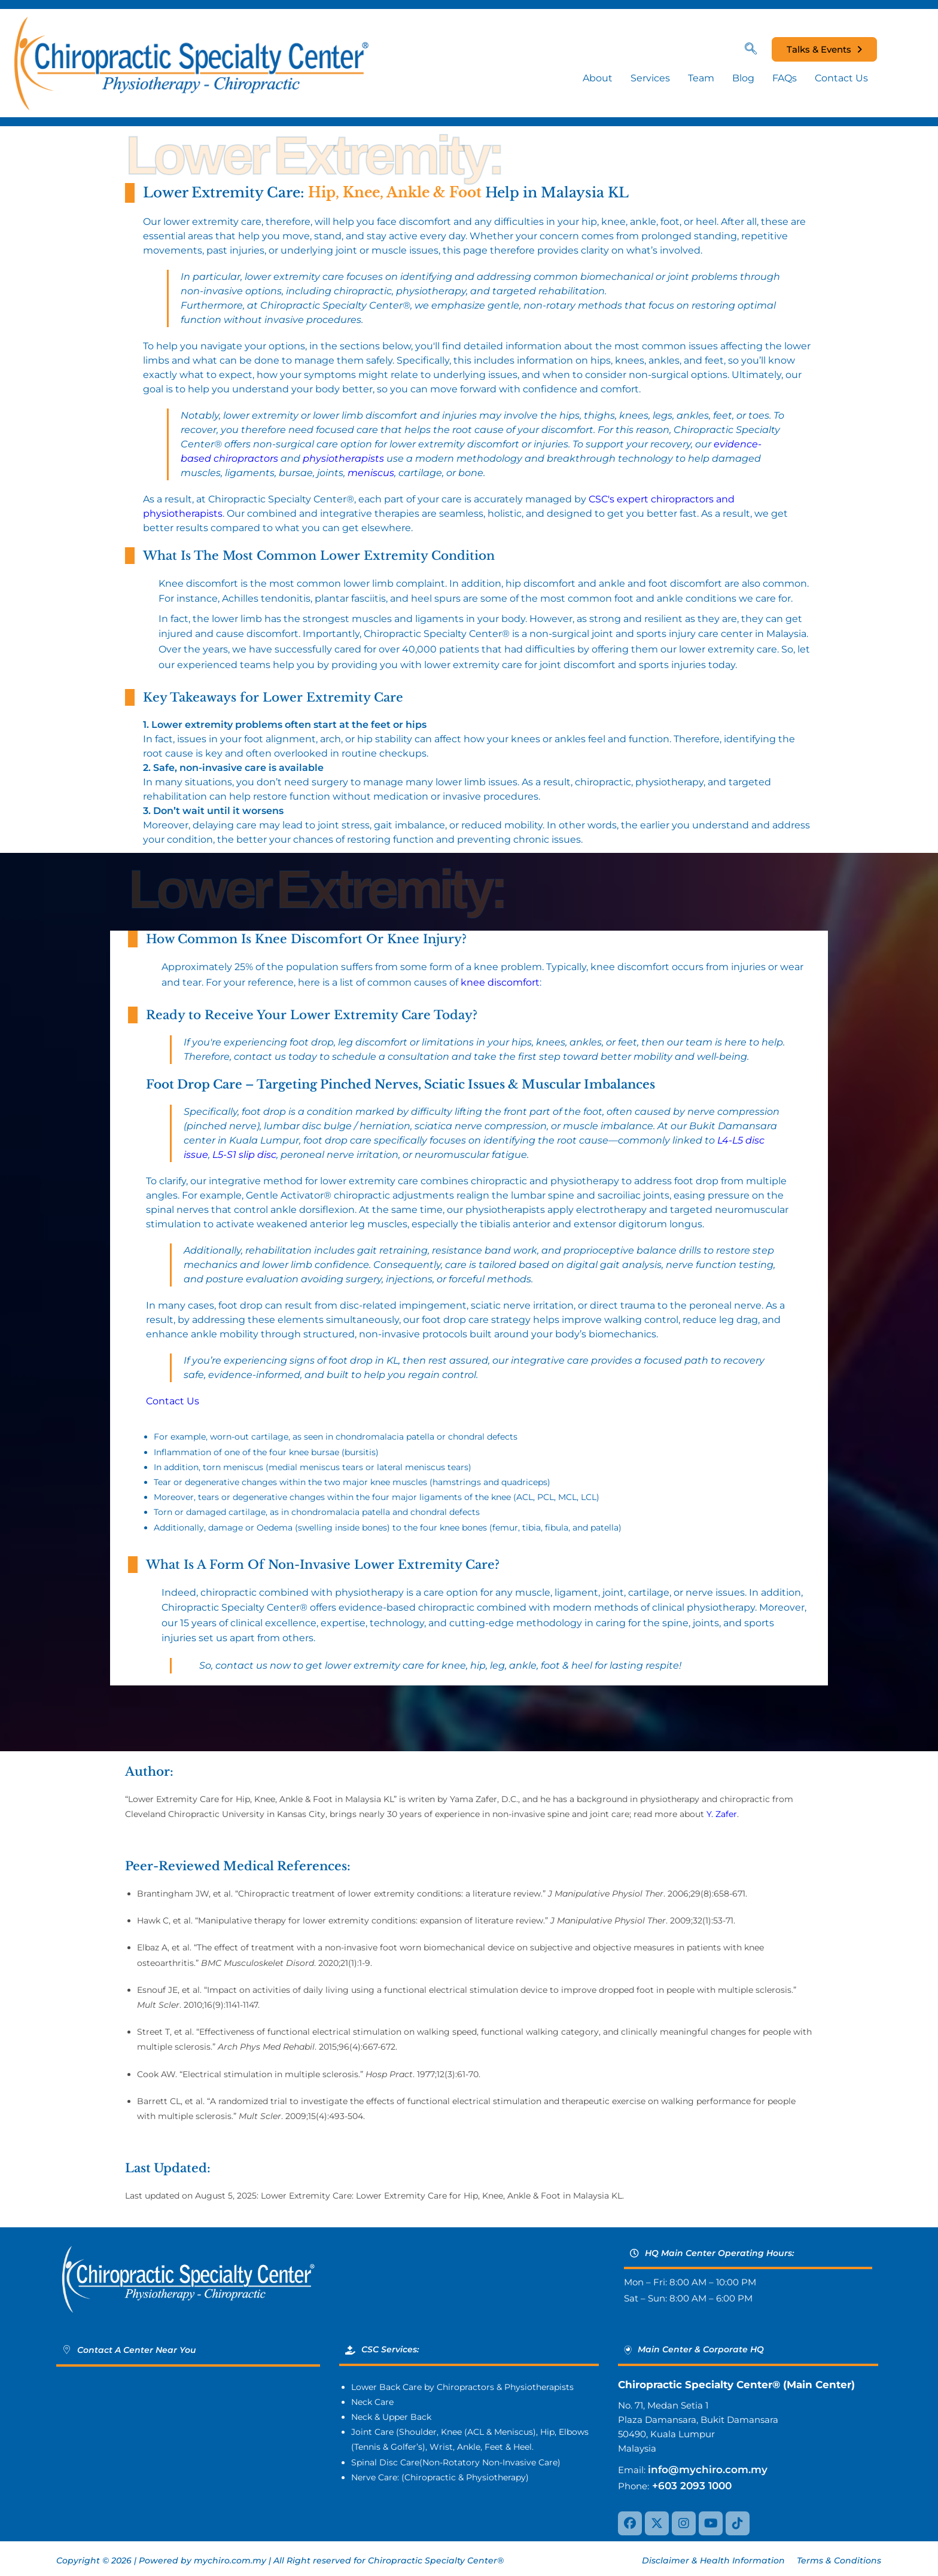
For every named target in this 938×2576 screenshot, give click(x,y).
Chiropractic (430, 2477)
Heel (522, 2446)
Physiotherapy (496, 2477)
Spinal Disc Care (385, 2462)
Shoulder (418, 2431)
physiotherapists (343, 458)
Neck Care (372, 2402)
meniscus (371, 472)
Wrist (441, 2446)
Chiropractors (465, 2387)
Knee (451, 2431)
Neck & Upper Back (391, 2417)
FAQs (784, 78)
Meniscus (513, 2431)
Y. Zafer (721, 1814)
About (598, 78)
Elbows (574, 2431)
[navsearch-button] (757, 50)
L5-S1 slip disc (244, 1154)
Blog (743, 78)
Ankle (468, 2446)
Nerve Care (374, 2477)
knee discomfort (500, 982)
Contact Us (841, 78)
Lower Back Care (386, 2387)
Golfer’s (406, 2446)
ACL (475, 2431)
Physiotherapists (539, 2387)
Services (650, 78)
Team (701, 78)
